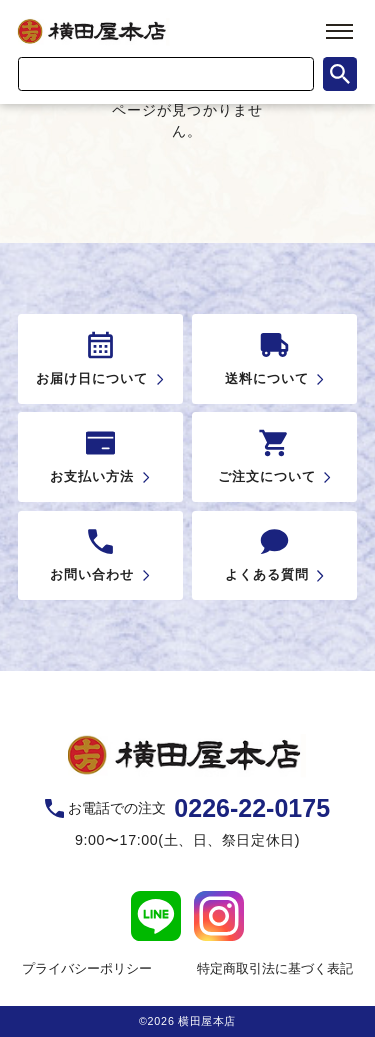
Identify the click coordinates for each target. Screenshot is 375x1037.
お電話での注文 (199, 808)
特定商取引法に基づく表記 (275, 968)
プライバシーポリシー (87, 968)
